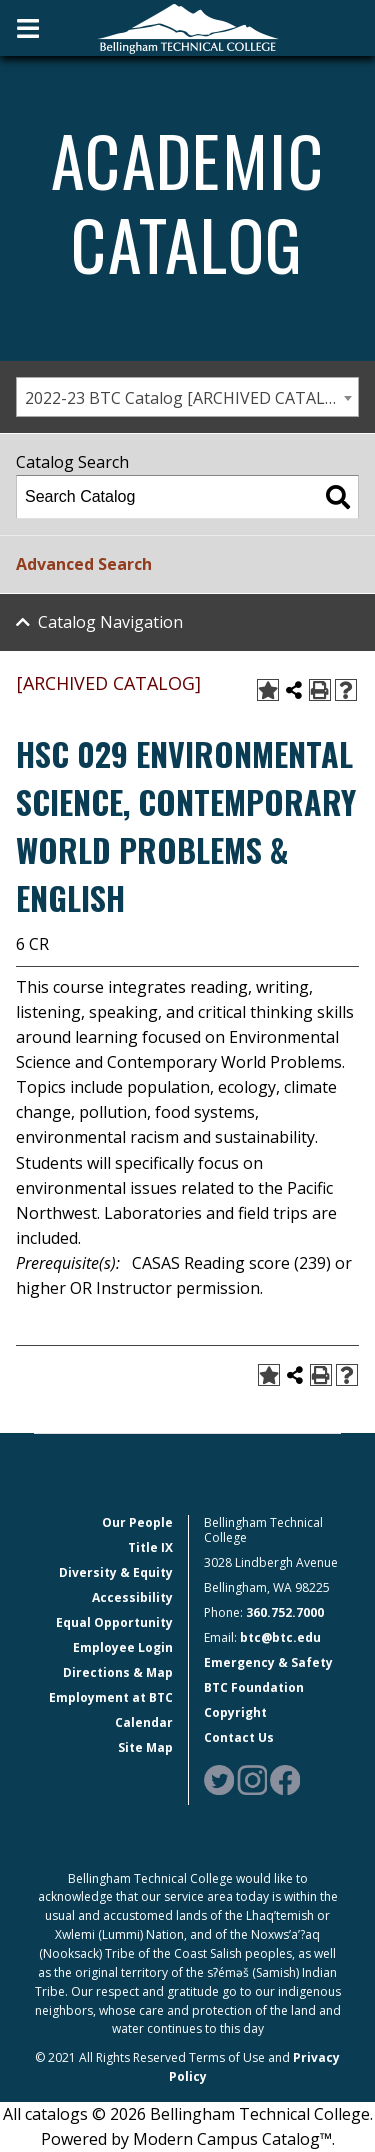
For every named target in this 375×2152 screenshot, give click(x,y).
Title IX (150, 1547)
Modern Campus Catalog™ (232, 2139)
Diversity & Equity (116, 1572)
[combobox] (187, 397)
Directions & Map (118, 1672)
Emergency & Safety (268, 1662)
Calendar (144, 1722)
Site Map (145, 1747)
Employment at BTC (111, 1697)
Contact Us (239, 1737)
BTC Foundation (254, 1687)
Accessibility (132, 1597)
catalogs (56, 2114)
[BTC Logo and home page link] (188, 27)
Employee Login (123, 1647)
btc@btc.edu (280, 1637)
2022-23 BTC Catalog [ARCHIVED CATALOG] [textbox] (189, 398)
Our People (137, 1522)
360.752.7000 (285, 1612)
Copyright (235, 1712)
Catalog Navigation (110, 622)
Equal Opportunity (114, 1622)
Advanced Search (84, 564)
